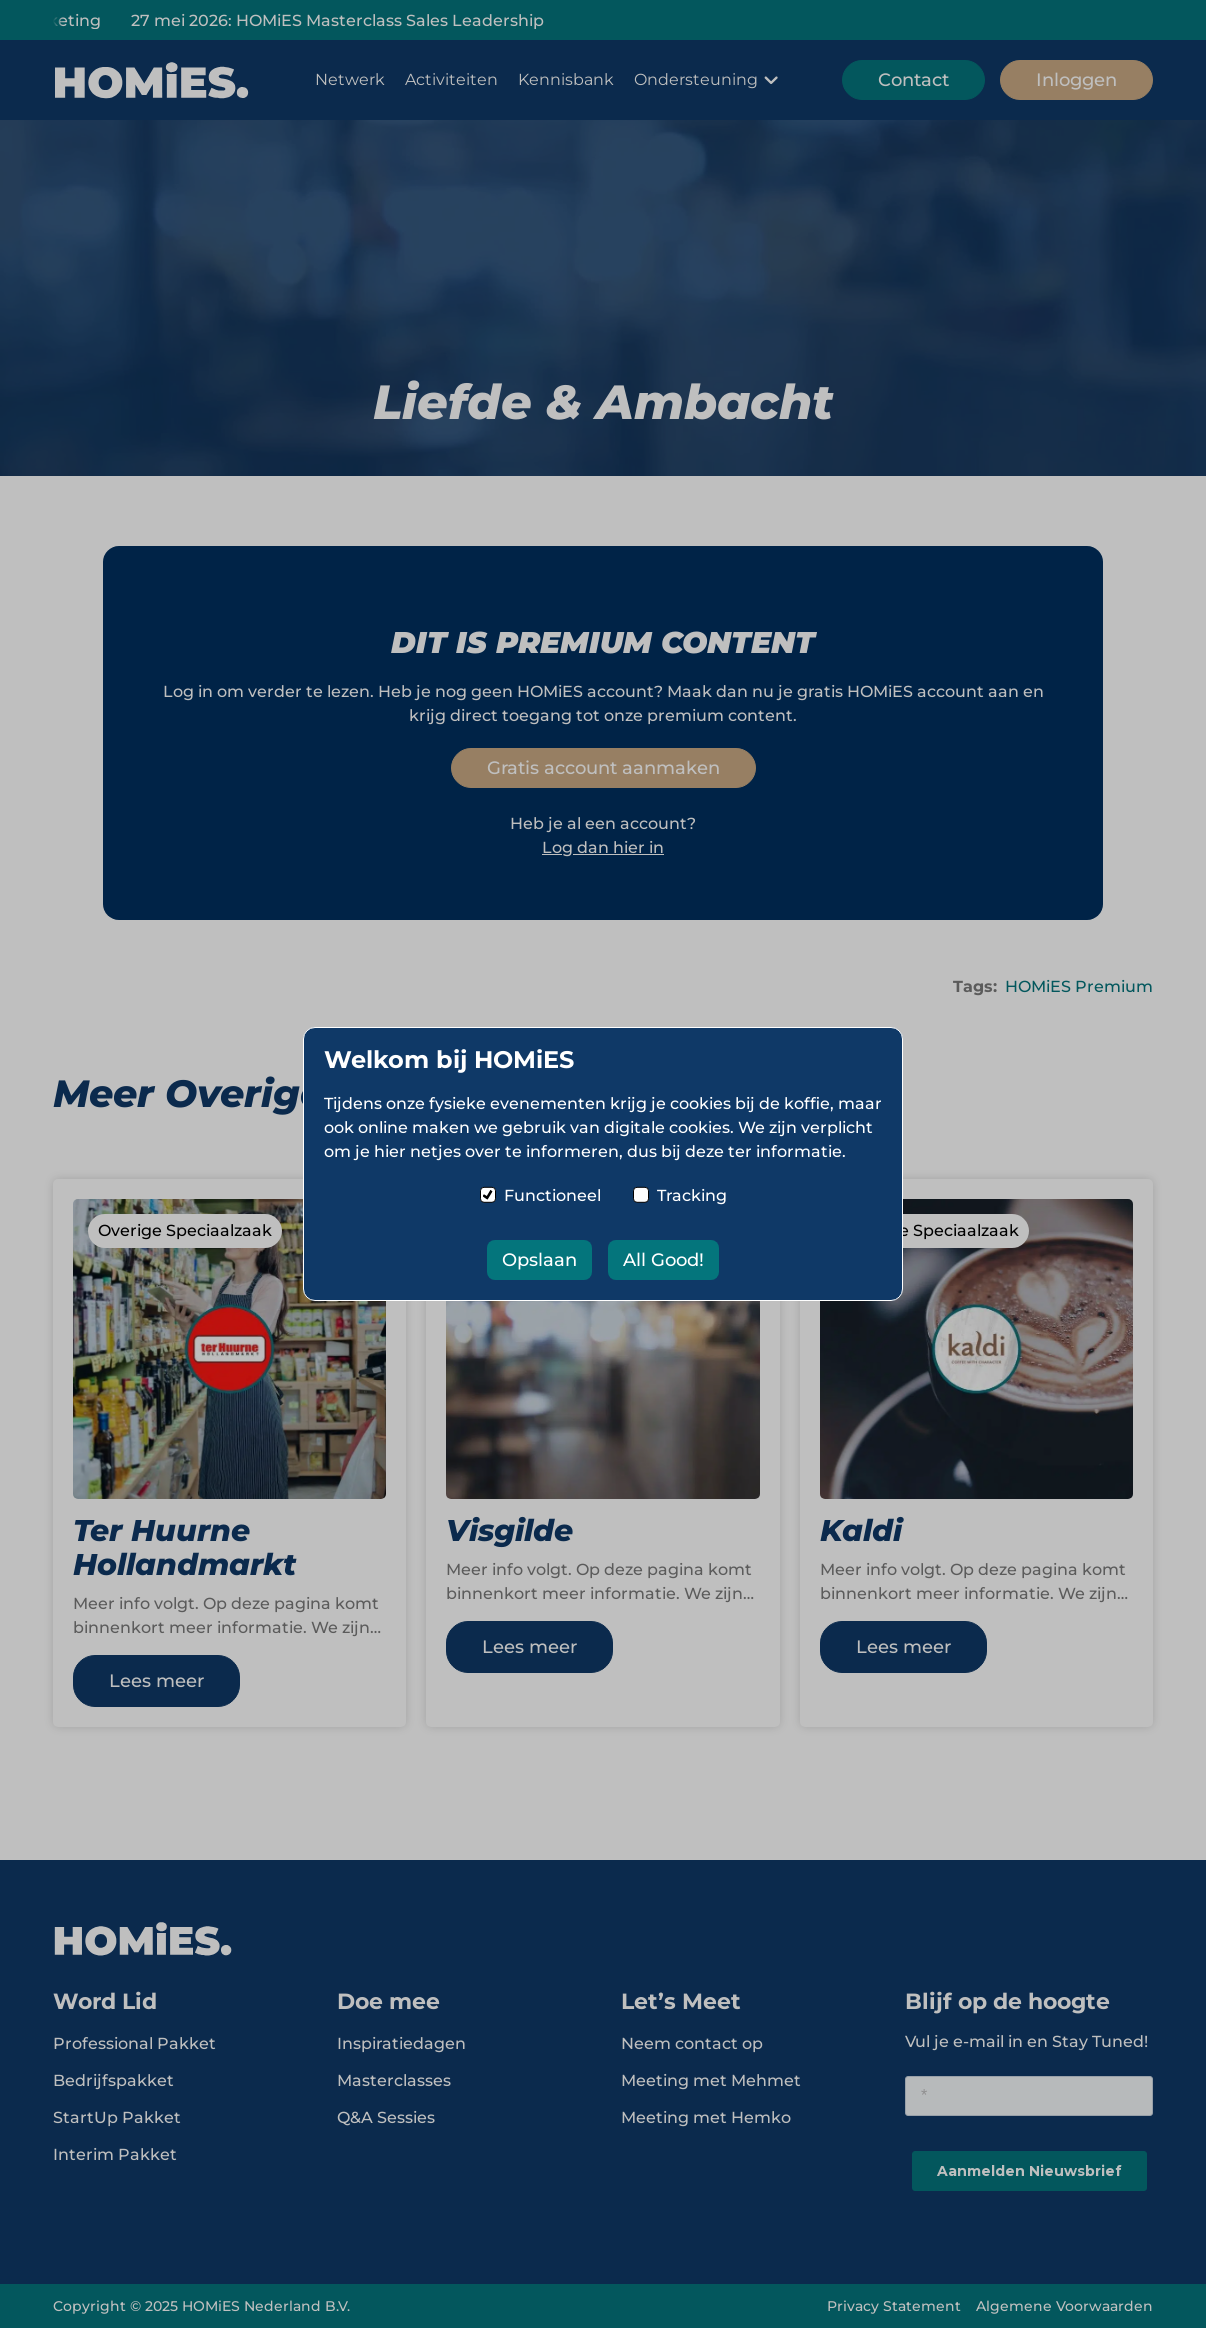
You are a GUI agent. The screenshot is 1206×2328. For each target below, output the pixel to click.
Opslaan (539, 1260)
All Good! (663, 1260)
